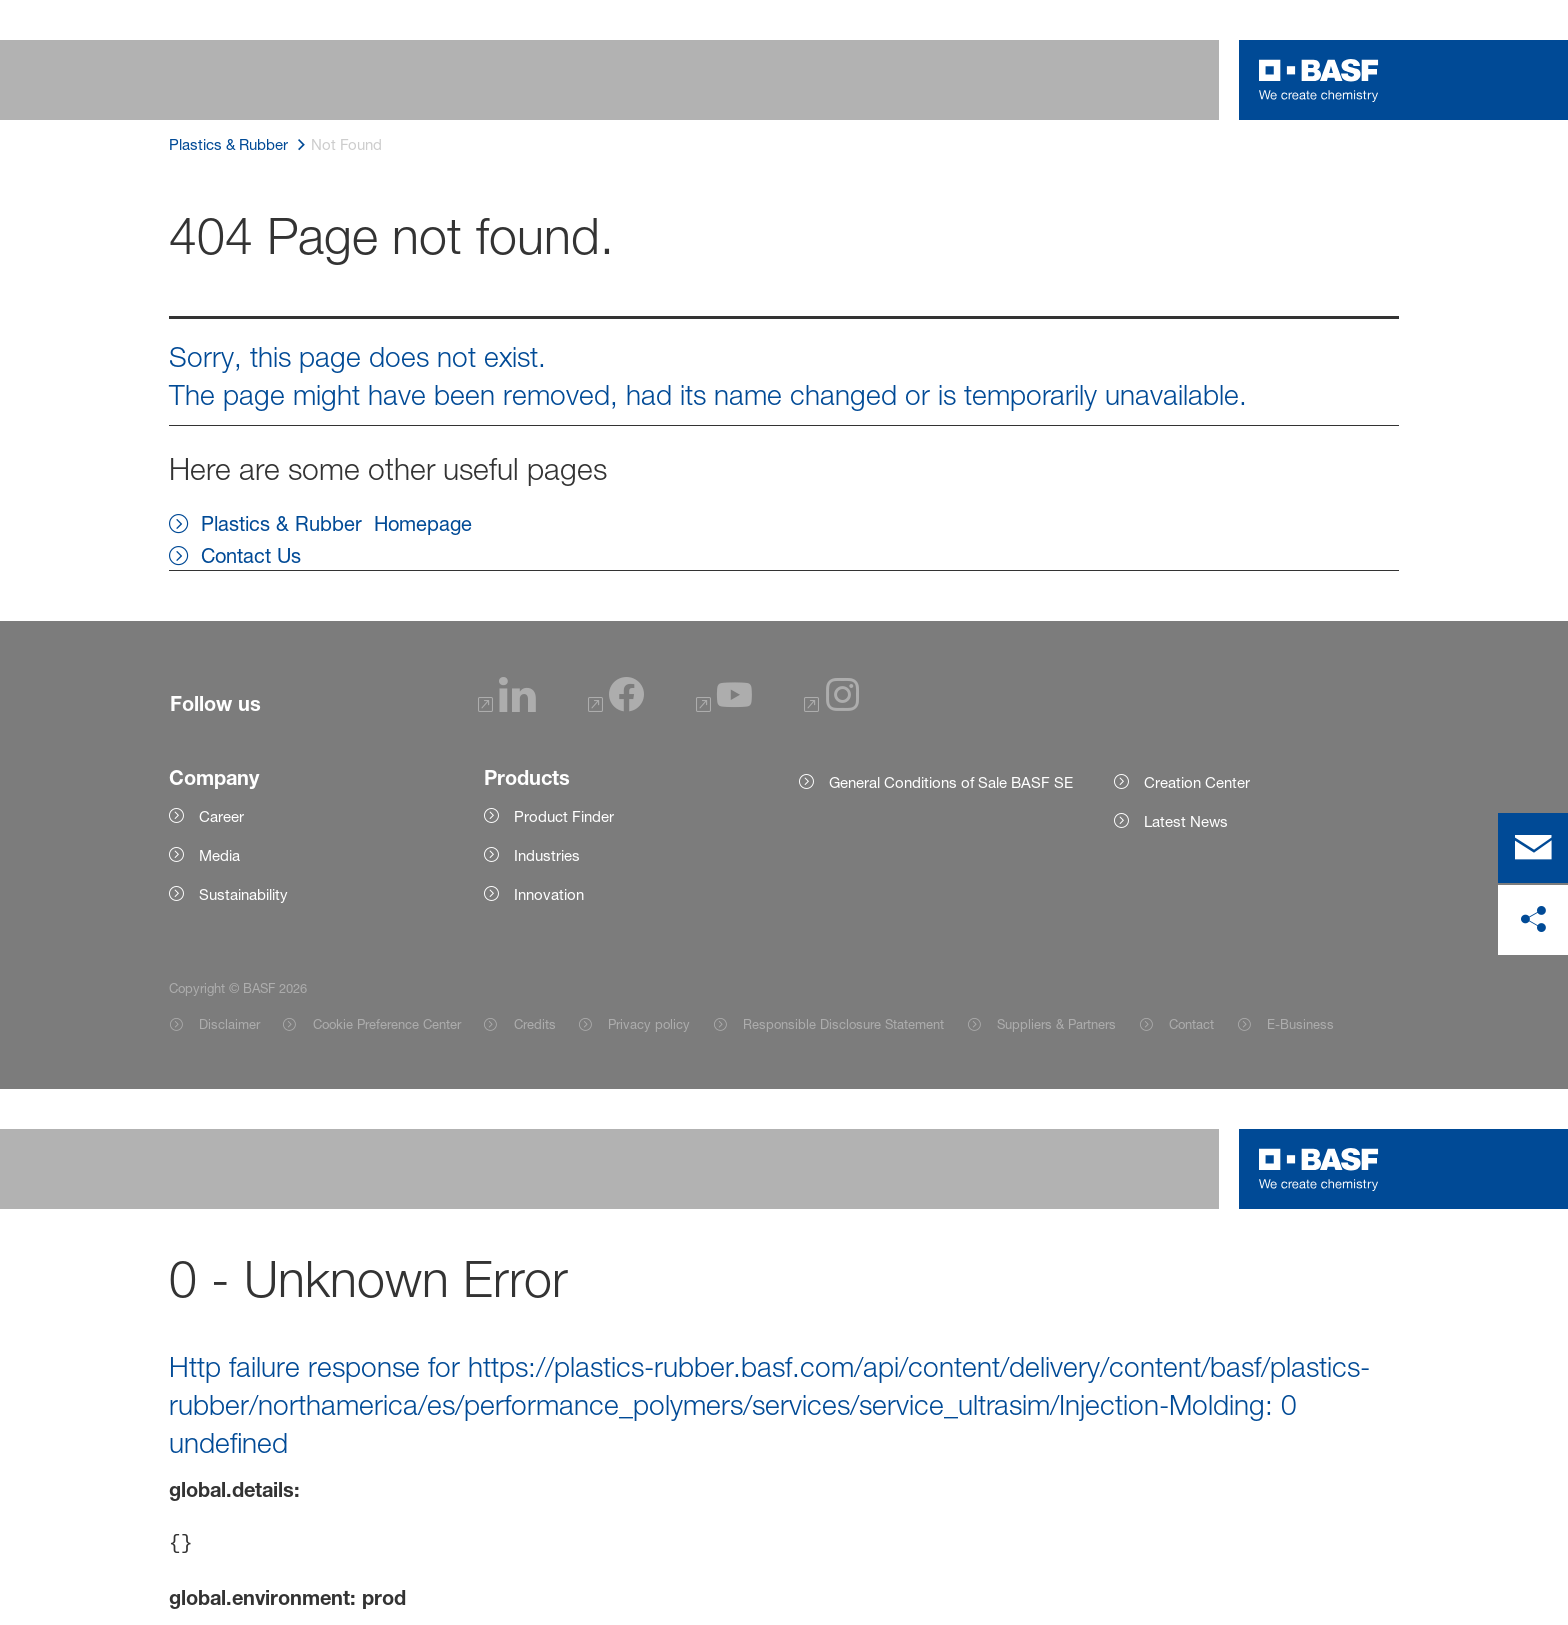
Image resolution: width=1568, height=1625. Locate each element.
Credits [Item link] (535, 1024)
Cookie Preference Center (387, 1024)
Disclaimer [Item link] (229, 1024)
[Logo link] (1319, 80)
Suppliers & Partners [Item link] (1056, 1024)
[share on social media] (1533, 920)
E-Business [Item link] (1300, 1024)
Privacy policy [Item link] (649, 1024)
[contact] (1533, 848)
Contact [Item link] (1191, 1024)
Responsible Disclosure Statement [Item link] (843, 1024)
